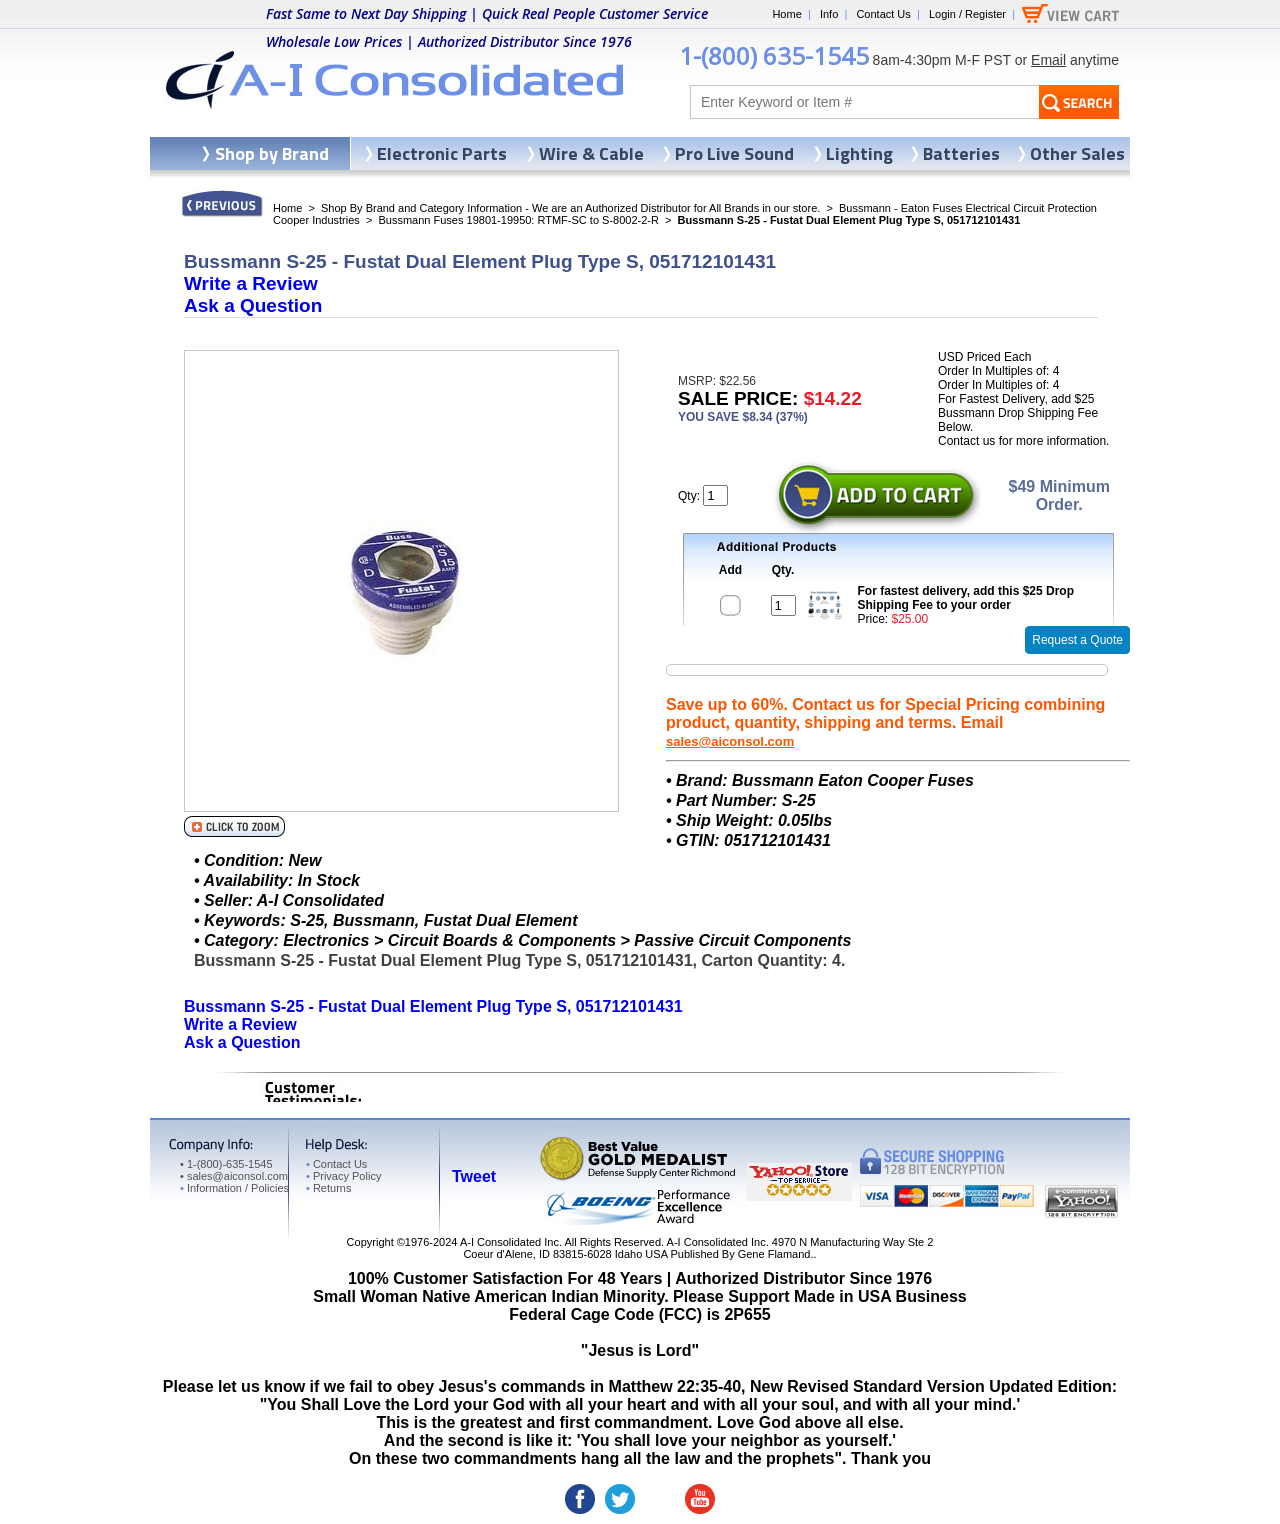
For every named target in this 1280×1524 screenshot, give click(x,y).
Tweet (474, 1176)
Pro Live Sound (734, 153)
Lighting (859, 153)
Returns (328, 1188)
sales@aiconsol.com (730, 741)
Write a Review (251, 283)
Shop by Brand (272, 153)
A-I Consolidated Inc (509, 1242)
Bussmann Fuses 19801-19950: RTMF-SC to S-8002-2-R (518, 220)
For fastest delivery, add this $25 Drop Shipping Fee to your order (966, 598)
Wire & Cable (591, 153)
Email (1048, 60)
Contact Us (883, 14)
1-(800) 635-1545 (774, 55)
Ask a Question (253, 305)
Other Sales (1077, 153)
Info (829, 14)
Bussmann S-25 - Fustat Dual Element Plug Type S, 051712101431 (433, 1006)
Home (786, 14)
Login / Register (967, 14)
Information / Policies (234, 1188)
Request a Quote (1077, 640)
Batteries (961, 153)
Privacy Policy (343, 1176)
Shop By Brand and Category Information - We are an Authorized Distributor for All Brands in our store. (570, 208)
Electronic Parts (442, 153)
